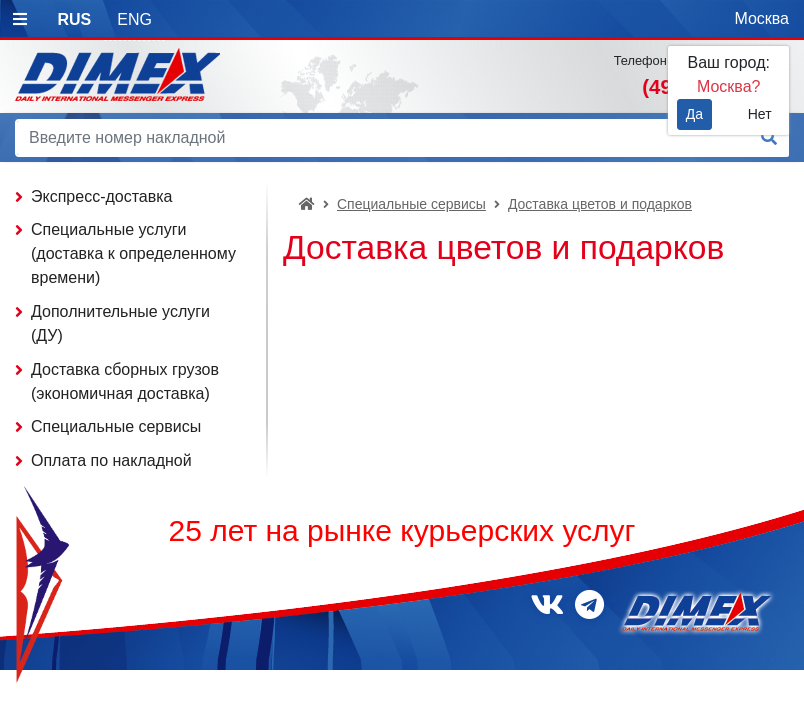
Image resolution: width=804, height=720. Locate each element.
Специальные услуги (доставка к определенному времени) (133, 253)
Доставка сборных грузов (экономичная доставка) (125, 381)
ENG (134, 19)
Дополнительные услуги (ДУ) (120, 323)
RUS (74, 19)
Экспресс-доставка (102, 196)
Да (694, 114)
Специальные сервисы (411, 204)
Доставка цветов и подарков (600, 204)
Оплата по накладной (111, 460)
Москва (761, 18)
